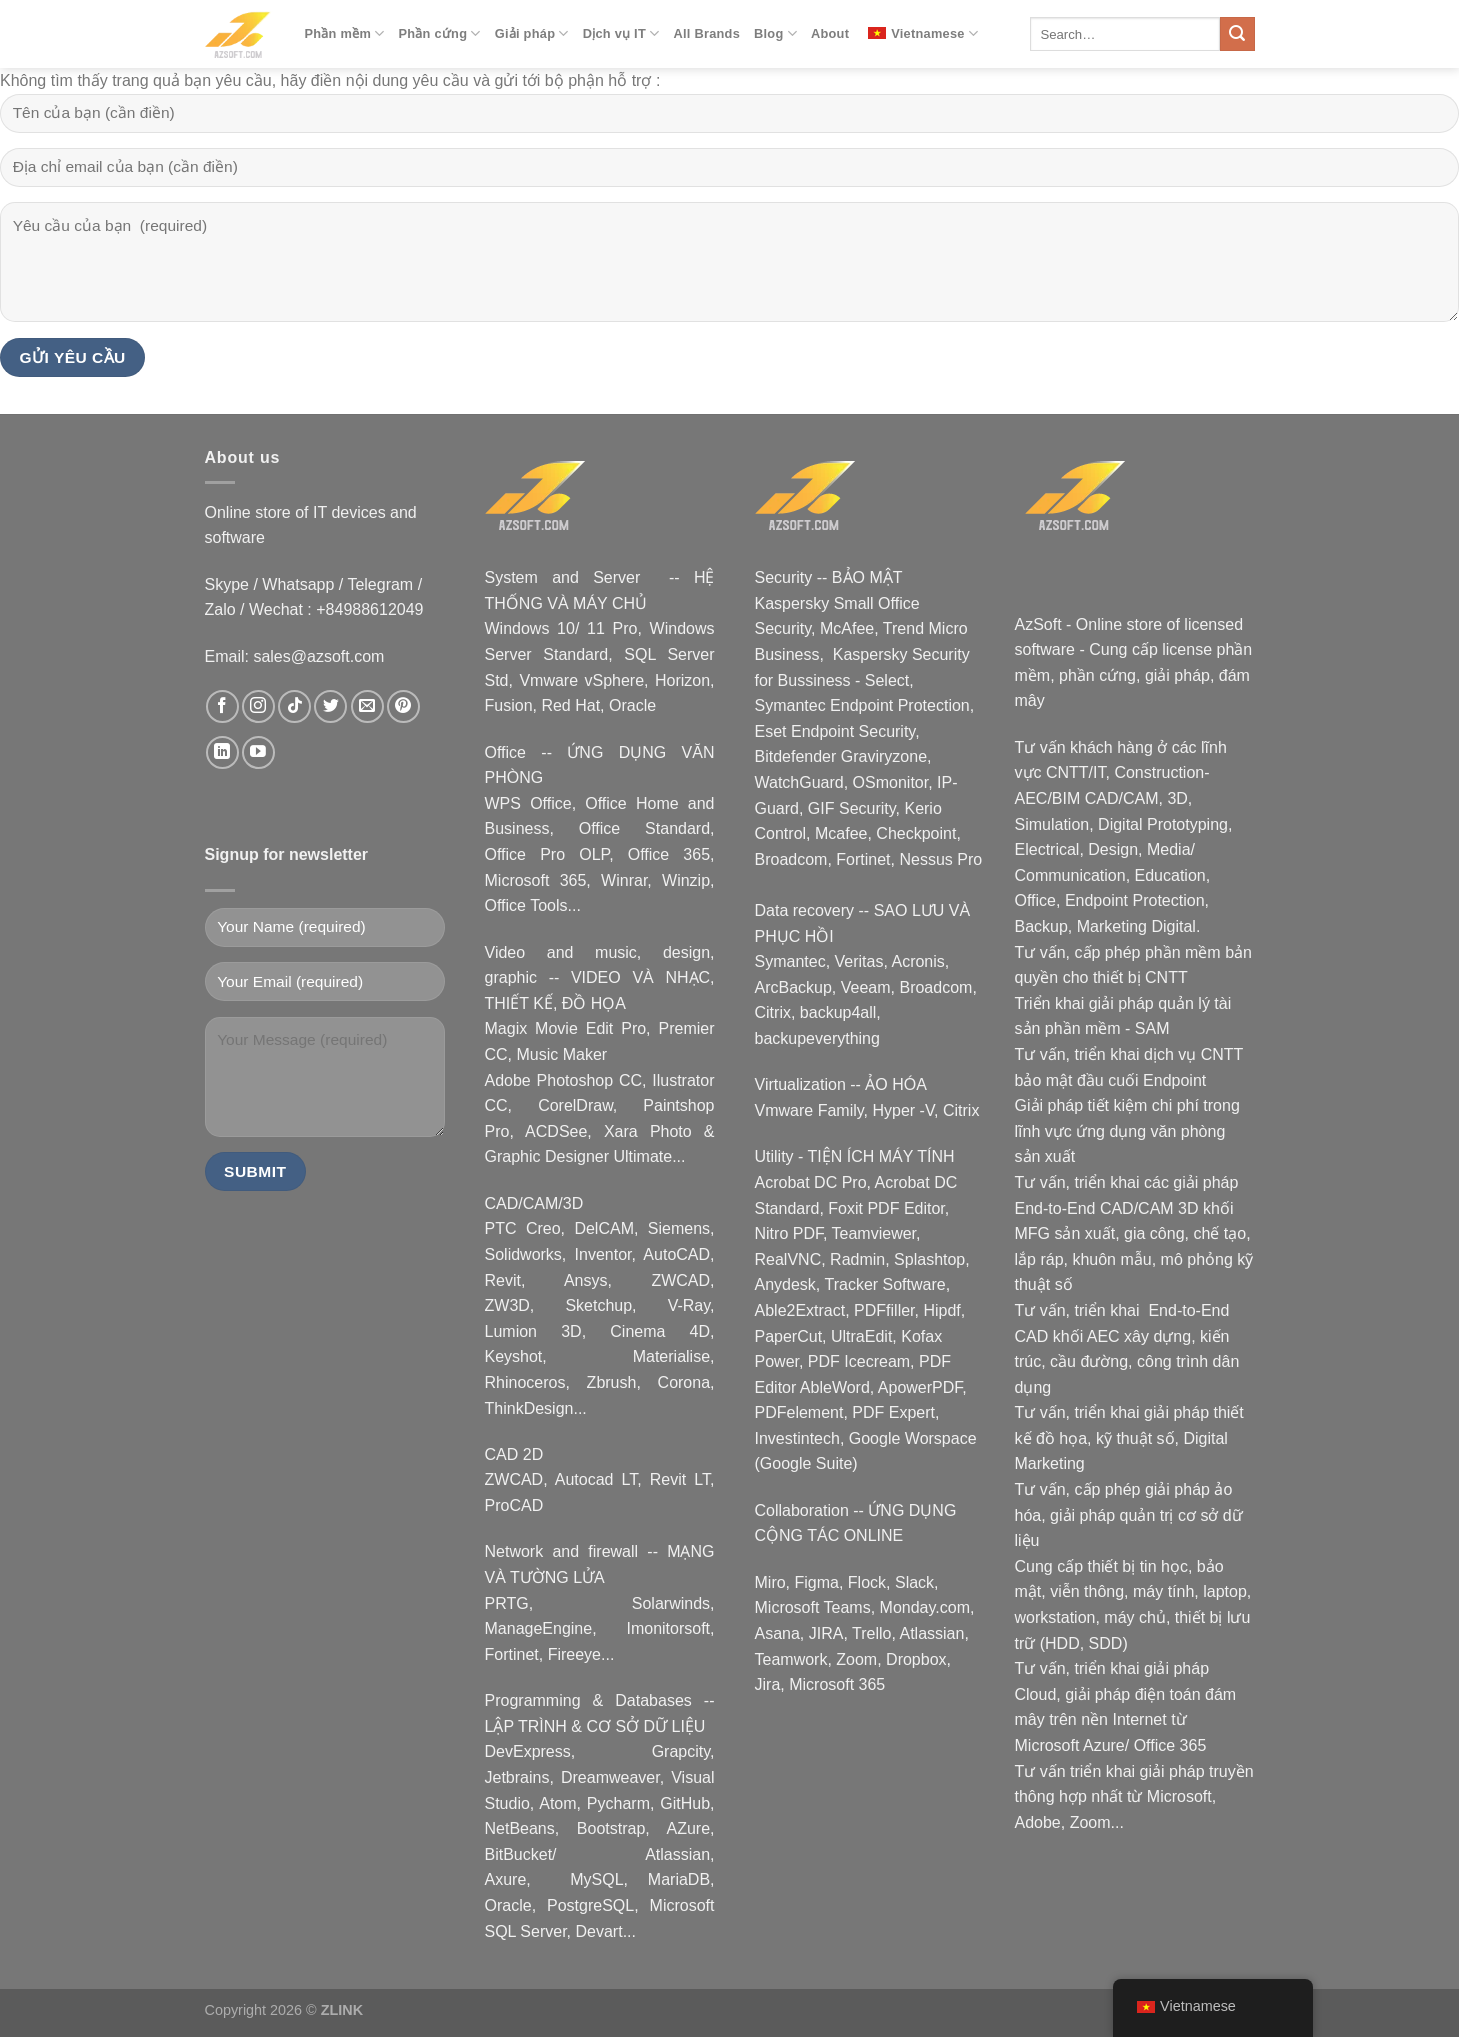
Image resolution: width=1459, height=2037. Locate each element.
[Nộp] (1237, 34)
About (830, 33)
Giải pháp (532, 33)
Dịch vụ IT (621, 33)
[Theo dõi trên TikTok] (294, 706)
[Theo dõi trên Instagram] (258, 706)
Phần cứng (439, 33)
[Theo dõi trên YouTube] (258, 752)
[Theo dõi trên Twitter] (330, 706)
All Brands (706, 33)
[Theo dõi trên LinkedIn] (222, 752)
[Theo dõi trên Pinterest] (403, 706)
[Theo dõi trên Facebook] (222, 706)
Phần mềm (345, 33)
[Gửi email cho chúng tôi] (367, 706)
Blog (775, 33)
